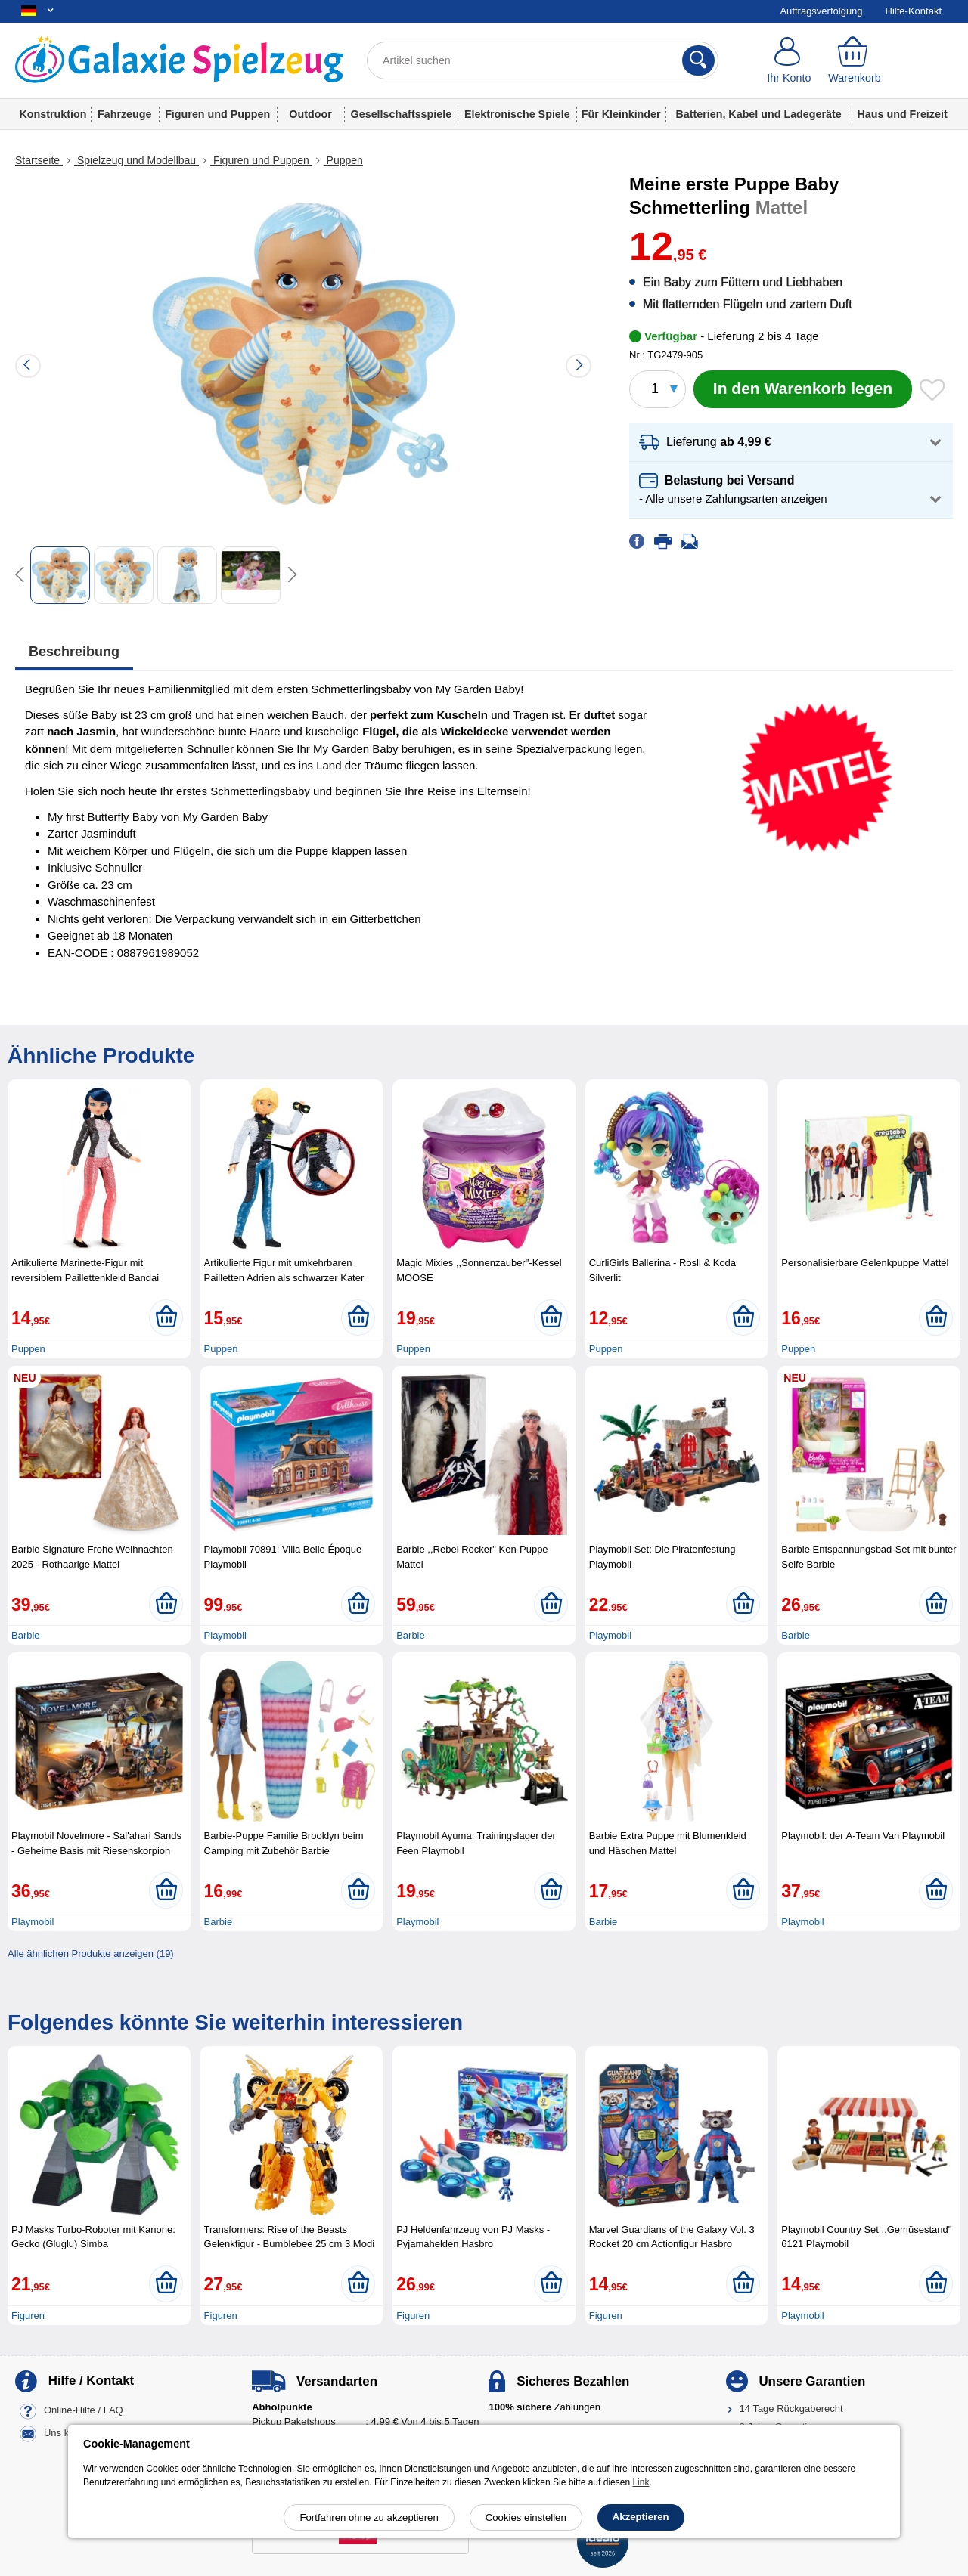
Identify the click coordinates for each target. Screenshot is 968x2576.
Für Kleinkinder (621, 114)
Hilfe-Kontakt (914, 11)
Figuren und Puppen (217, 114)
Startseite (39, 160)
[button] (791, 442)
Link (640, 2482)
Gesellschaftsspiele (401, 114)
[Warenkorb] (855, 60)
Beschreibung (74, 651)
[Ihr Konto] (789, 60)
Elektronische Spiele (517, 114)
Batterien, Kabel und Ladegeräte (758, 114)
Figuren (28, 2315)
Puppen (343, 160)
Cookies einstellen (526, 2517)
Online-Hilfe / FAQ (83, 2410)
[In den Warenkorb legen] (802, 389)
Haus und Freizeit (902, 114)
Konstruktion (52, 114)
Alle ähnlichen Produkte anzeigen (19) (91, 1953)
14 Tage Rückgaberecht (791, 2408)
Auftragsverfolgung (821, 11)
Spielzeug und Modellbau (136, 160)
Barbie (25, 1635)
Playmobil (225, 1635)
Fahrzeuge (125, 114)
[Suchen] (698, 60)
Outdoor (310, 114)
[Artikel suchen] (542, 60)
